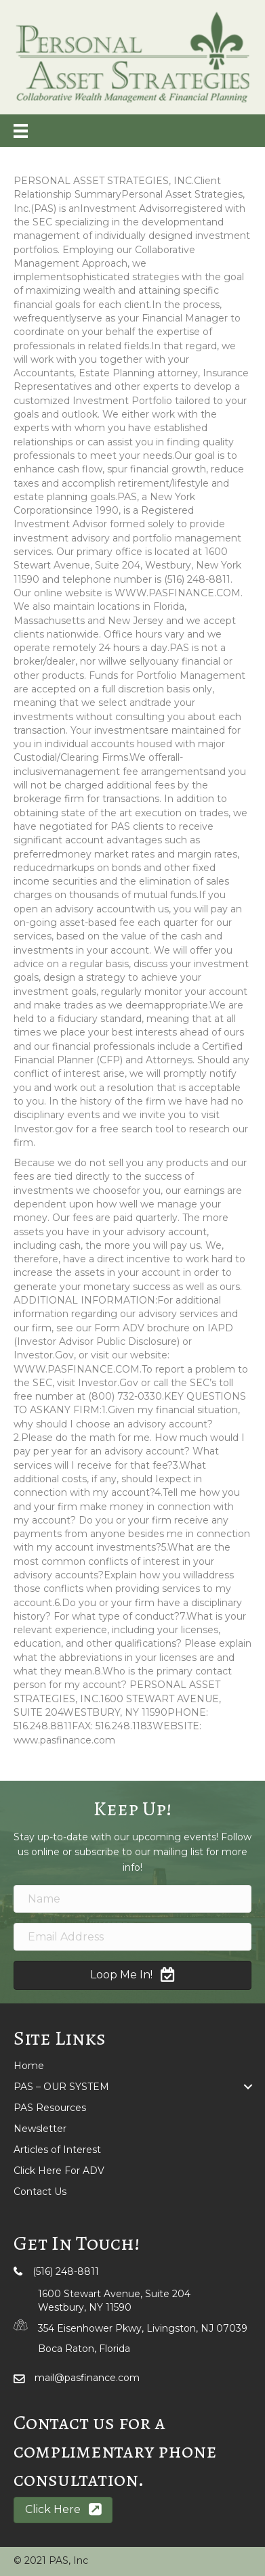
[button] (132, 1975)
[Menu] (20, 130)
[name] (132, 1899)
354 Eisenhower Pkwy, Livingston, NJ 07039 (142, 2328)
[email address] (132, 1937)
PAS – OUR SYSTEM (61, 2087)
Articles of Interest (57, 2150)
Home (29, 2066)
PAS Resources (50, 2108)
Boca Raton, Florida (84, 2348)
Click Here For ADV (59, 2170)
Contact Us (40, 2191)
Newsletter (40, 2129)
